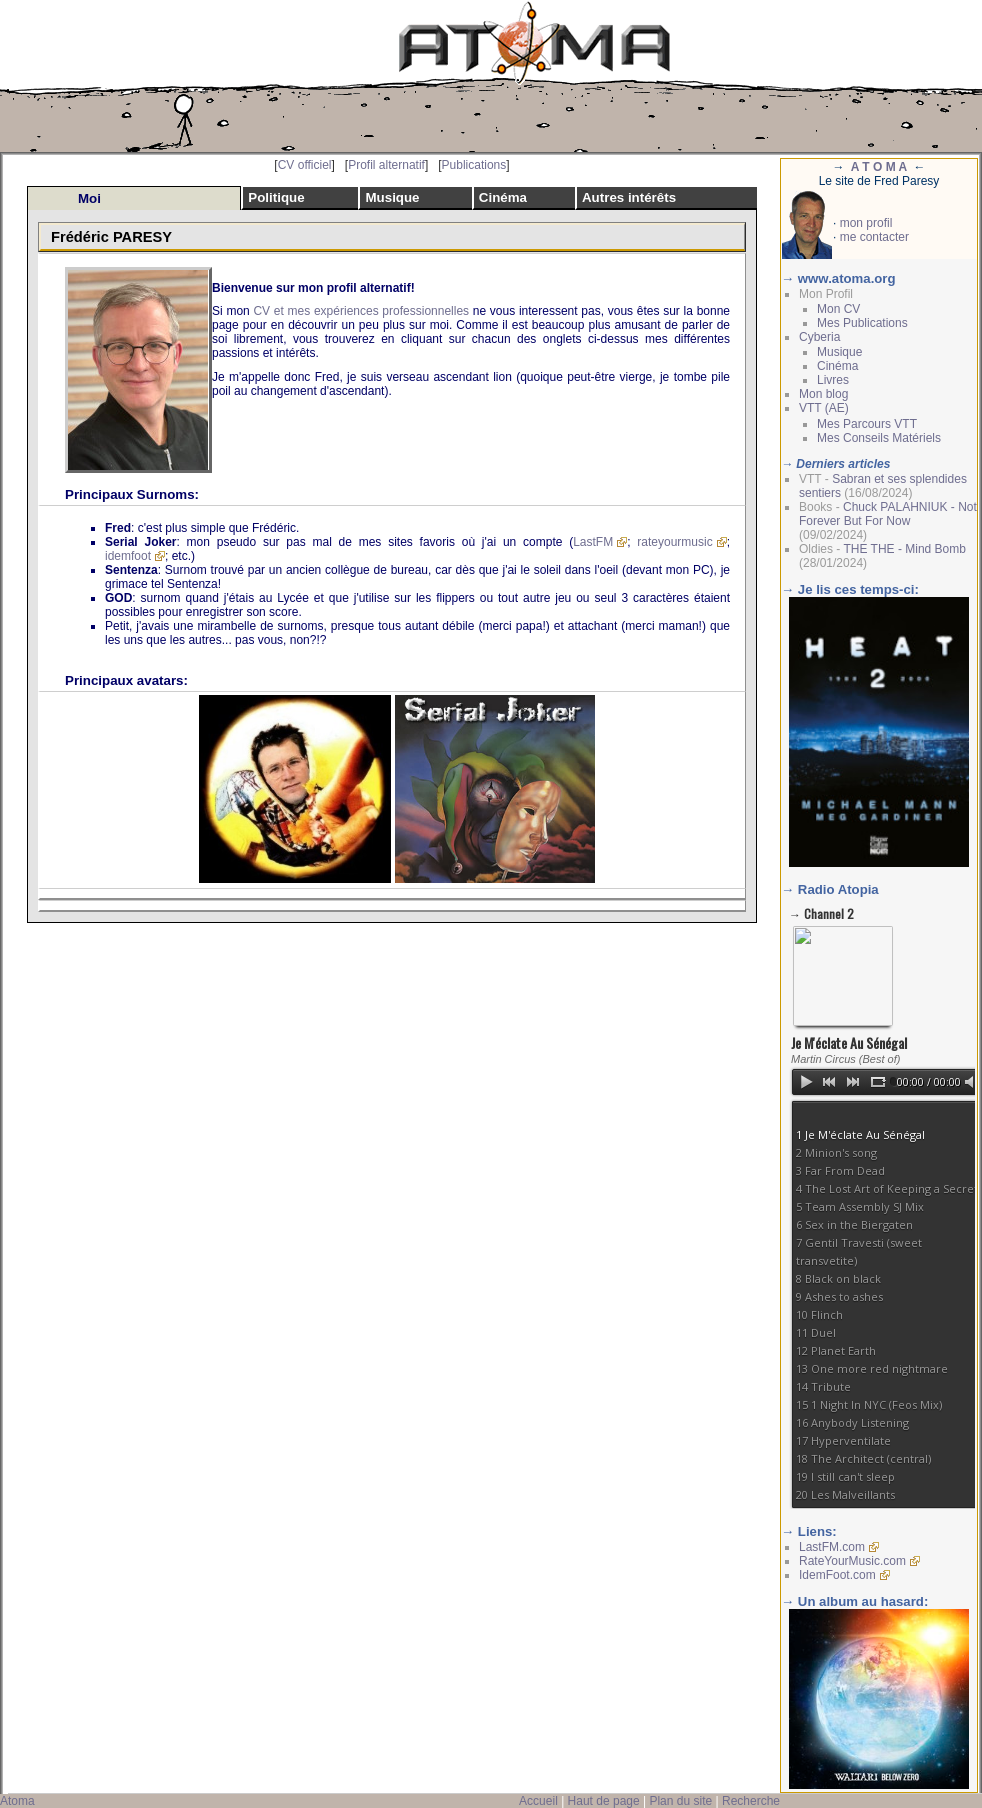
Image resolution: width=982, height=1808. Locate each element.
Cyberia (819, 337)
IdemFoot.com (837, 1575)
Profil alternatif (386, 165)
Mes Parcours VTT (867, 424)
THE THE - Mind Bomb (904, 549)
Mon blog (823, 394)
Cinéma (503, 197)
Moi (89, 198)
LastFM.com (832, 1547)
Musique (392, 197)
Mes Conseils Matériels (879, 438)
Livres (833, 380)
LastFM (593, 542)
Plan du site (680, 1801)
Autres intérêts (629, 197)
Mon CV (838, 309)
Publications (474, 165)
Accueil (538, 1801)
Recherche (751, 1801)
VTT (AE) (824, 408)
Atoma (17, 1801)
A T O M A (879, 167)
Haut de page (604, 1801)
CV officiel (305, 165)
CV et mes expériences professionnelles (361, 311)
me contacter (874, 237)
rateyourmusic (674, 542)
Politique (276, 197)
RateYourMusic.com (852, 1561)
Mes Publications (862, 323)
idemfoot (128, 556)
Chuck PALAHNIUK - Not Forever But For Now (888, 514)
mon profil (866, 223)
